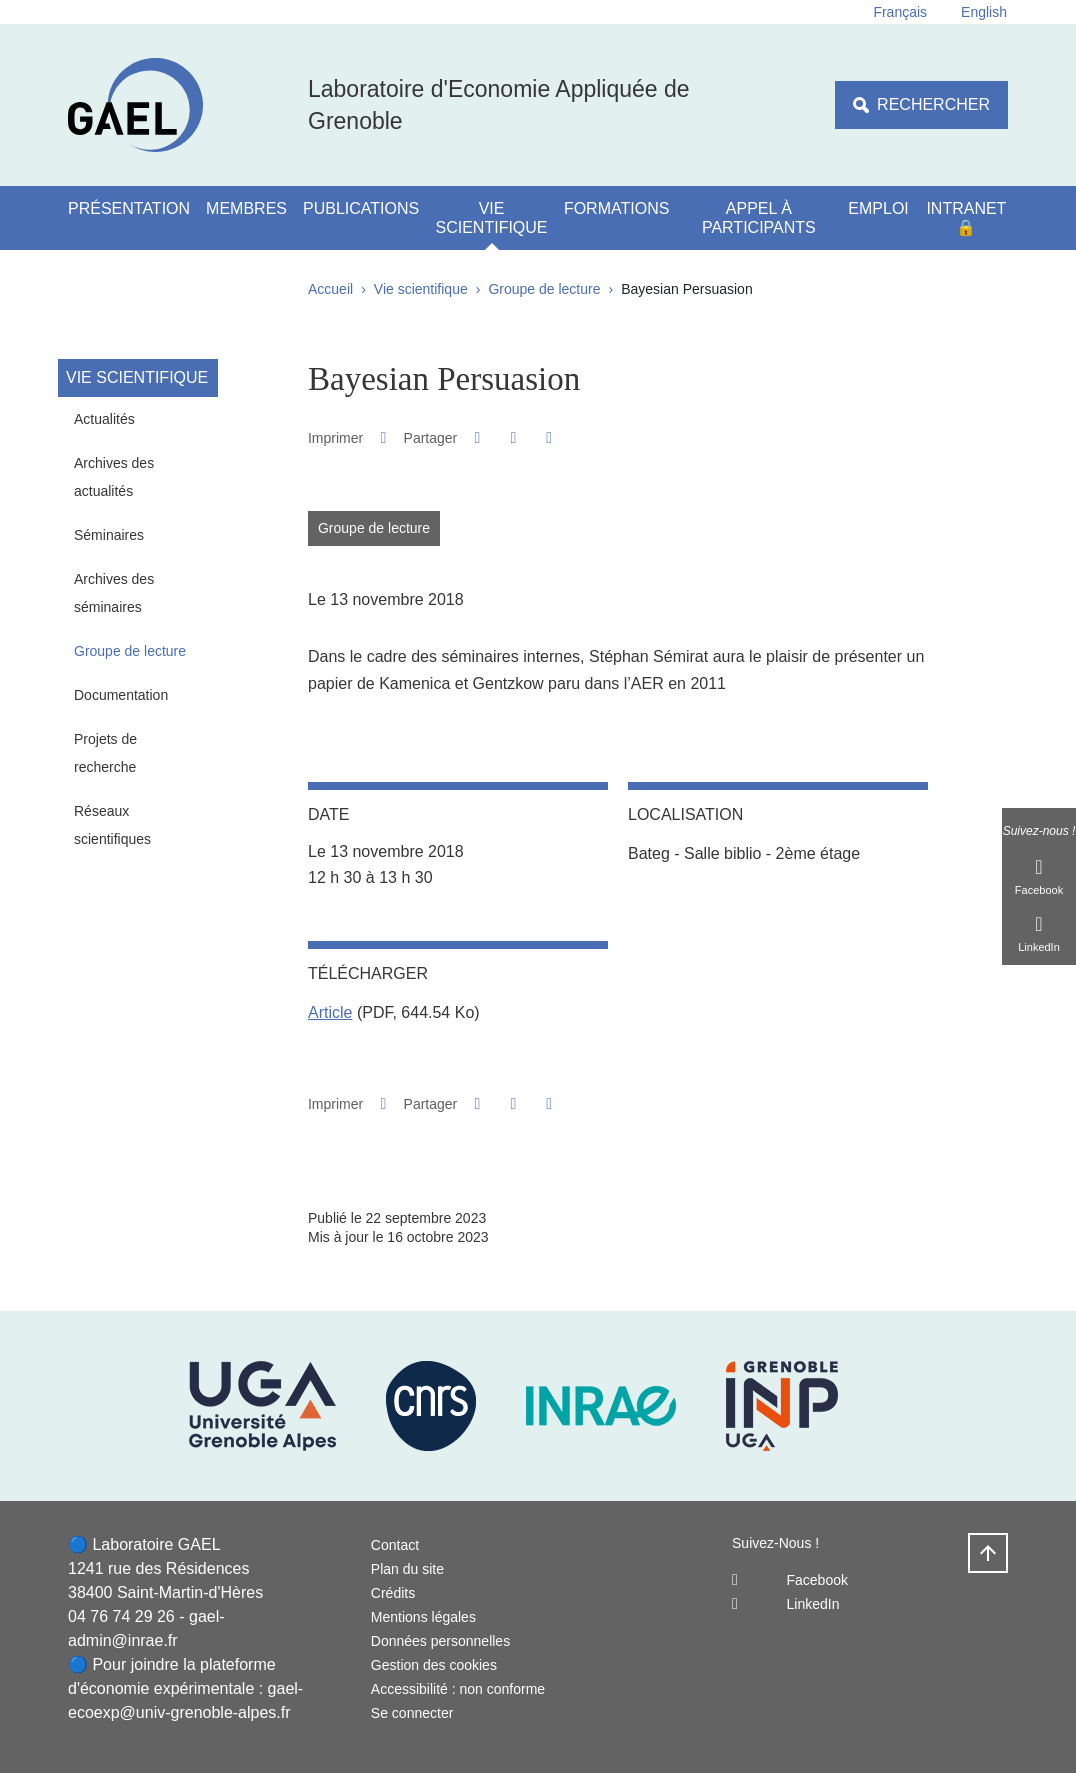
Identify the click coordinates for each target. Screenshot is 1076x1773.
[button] (477, 437)
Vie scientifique (492, 218)
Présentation (129, 208)
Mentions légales (423, 1617)
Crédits (393, 1593)
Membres (246, 208)
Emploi (878, 208)
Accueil (330, 289)
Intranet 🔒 (966, 218)
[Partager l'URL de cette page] (549, 438)
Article (330, 1012)
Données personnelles (440, 1641)
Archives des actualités (114, 477)
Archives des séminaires (114, 593)
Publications (361, 208)
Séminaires (109, 535)
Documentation (121, 695)
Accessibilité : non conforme (458, 1689)
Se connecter (412, 1713)
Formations (616, 208)
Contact (395, 1545)
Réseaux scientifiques (112, 825)
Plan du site (407, 1569)
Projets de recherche (105, 753)
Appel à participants (759, 218)
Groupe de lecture (544, 289)
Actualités (104, 419)
